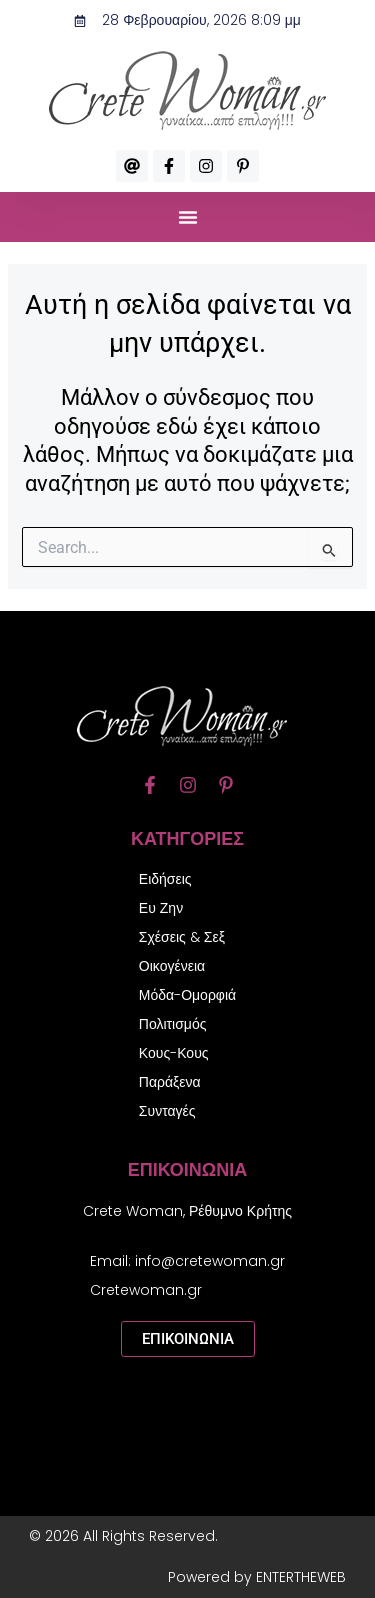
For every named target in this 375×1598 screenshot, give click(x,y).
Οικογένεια (172, 966)
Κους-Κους (174, 1053)
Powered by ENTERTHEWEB (257, 1577)
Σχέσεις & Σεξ (182, 937)
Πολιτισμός (173, 1024)
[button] (188, 217)
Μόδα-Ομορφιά (187, 995)
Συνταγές (167, 1111)
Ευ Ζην (161, 908)
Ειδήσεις (165, 879)
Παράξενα (170, 1082)
